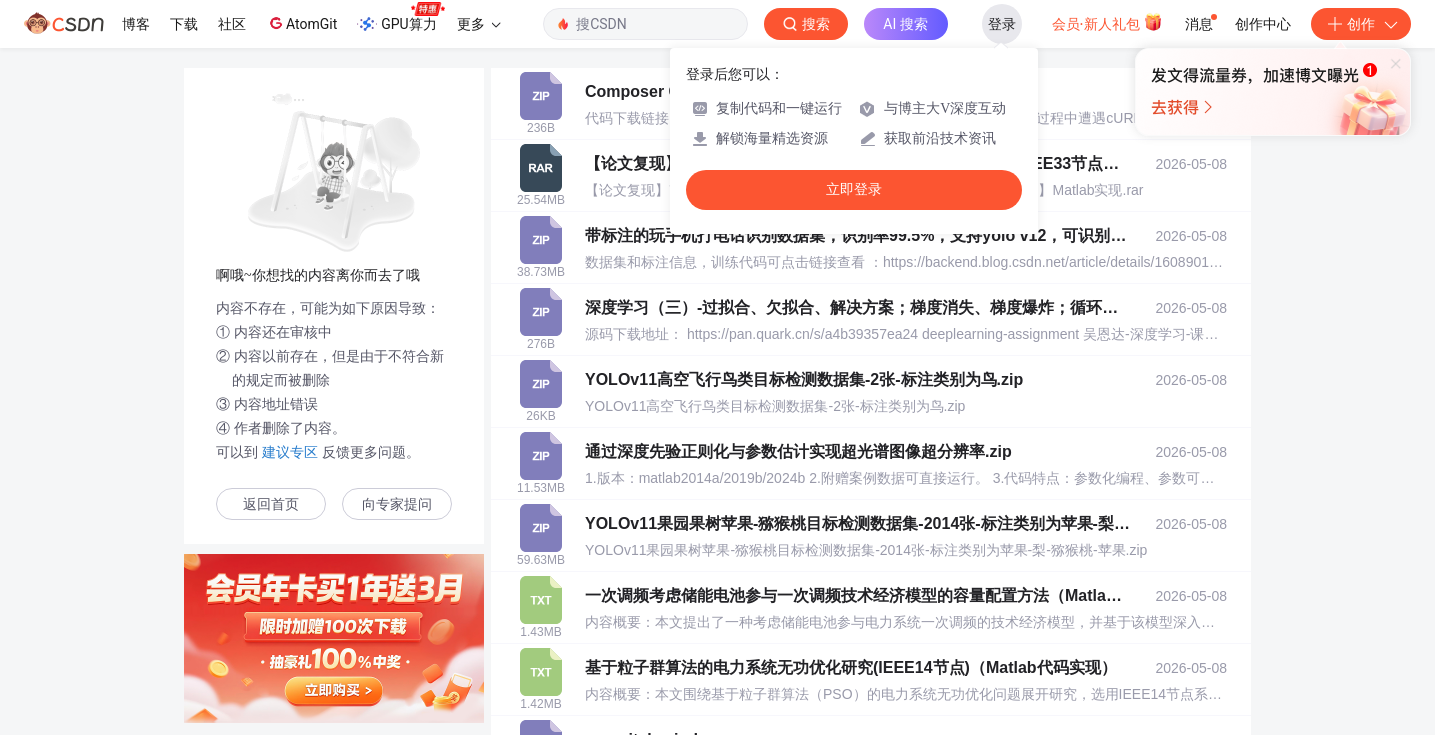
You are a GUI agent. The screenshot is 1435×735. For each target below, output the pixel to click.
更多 (479, 24)
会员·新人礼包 (1107, 22)
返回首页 (271, 504)
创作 (1361, 24)
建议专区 (290, 452)
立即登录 (854, 189)
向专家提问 (397, 504)
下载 (184, 24)
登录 (1002, 24)
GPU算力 (400, 18)
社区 (232, 24)
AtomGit (301, 23)
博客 (136, 24)
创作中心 (1263, 24)
